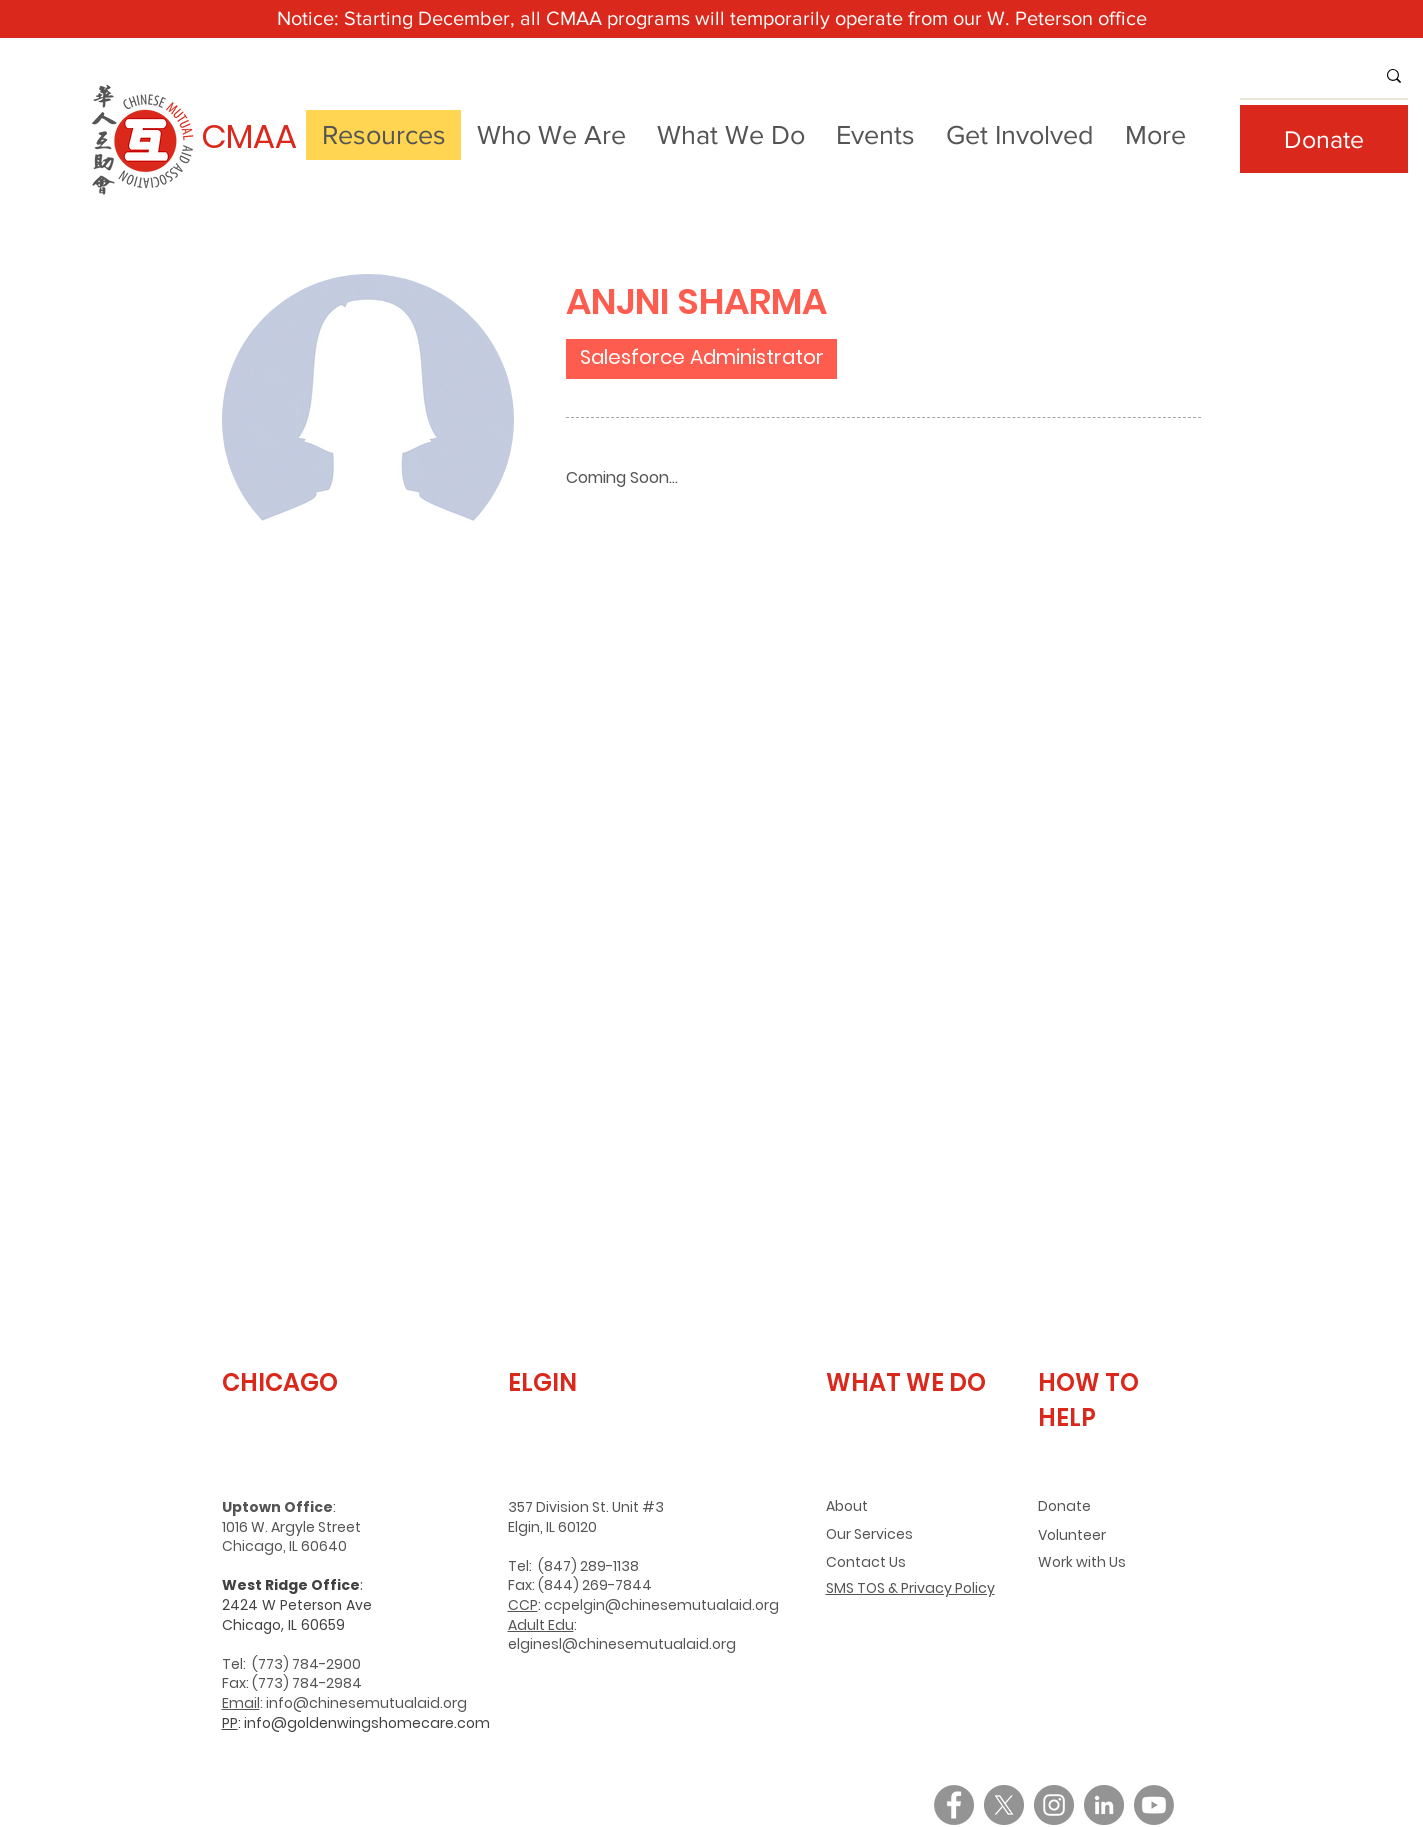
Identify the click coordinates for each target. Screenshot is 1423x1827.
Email (241, 1703)
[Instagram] (1054, 1805)
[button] (552, 135)
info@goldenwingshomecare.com (367, 1723)
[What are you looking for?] (1292, 76)
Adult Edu (541, 1625)
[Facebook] (954, 1805)
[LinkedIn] (1104, 1805)
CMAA (249, 136)
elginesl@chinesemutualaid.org (622, 1644)
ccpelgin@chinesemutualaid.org (661, 1605)
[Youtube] (1154, 1805)
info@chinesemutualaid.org (366, 1703)
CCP (523, 1605)
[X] (1004, 1805)
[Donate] (1324, 139)
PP (230, 1723)
